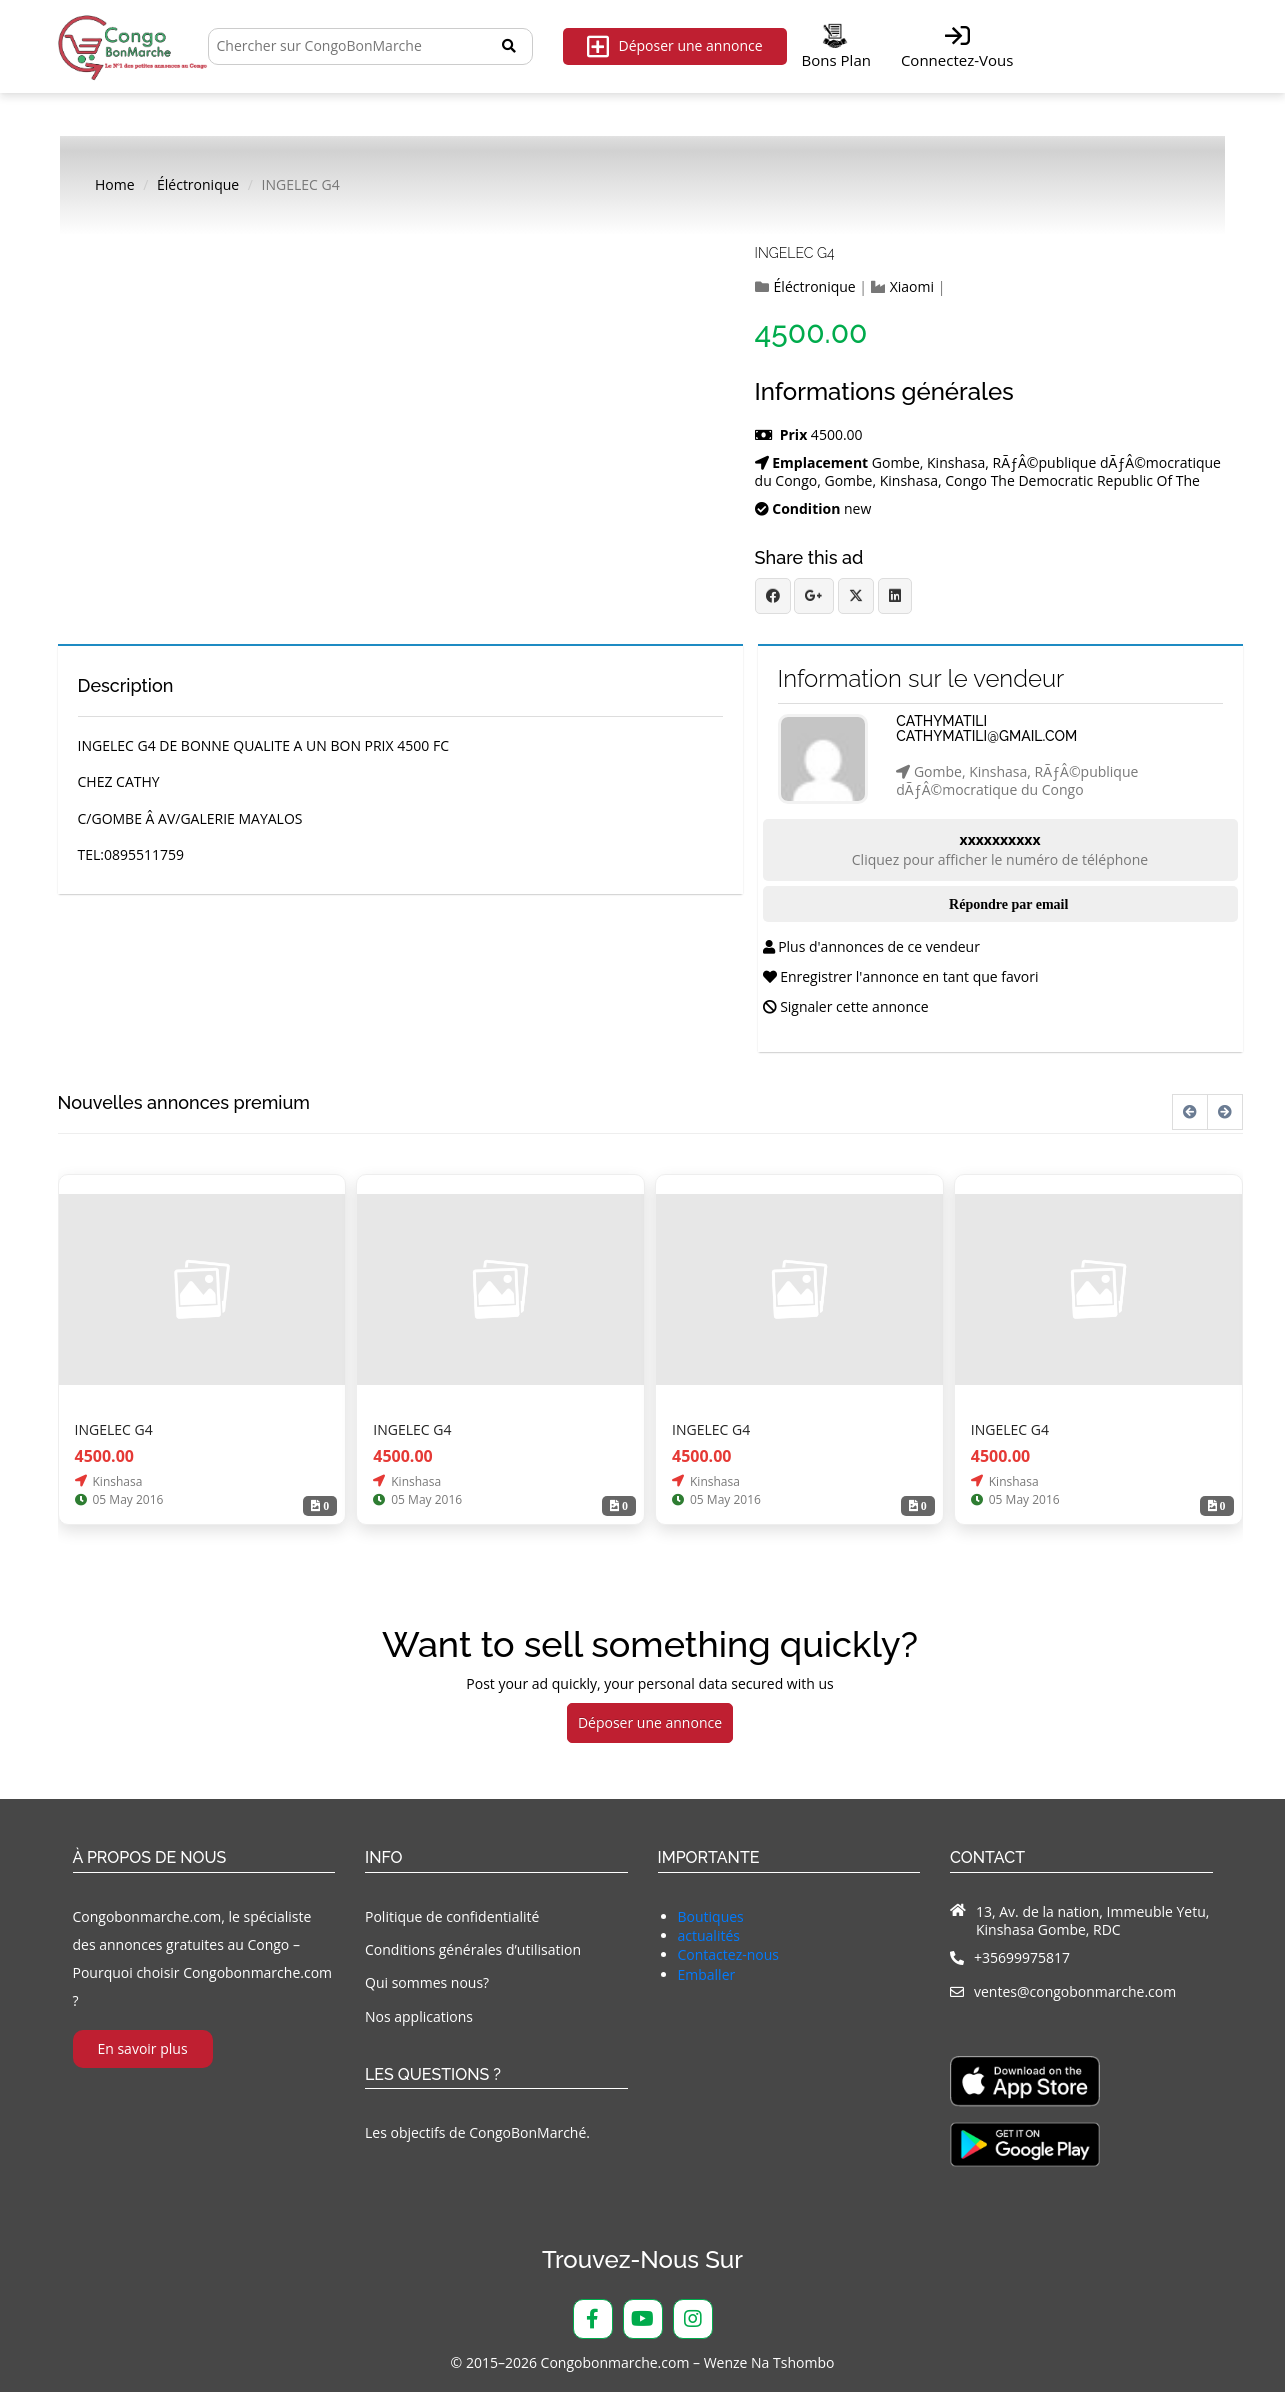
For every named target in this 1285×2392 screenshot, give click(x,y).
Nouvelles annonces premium (184, 1103)
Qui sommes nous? (427, 1982)
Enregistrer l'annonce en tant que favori (901, 976)
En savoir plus (142, 2048)
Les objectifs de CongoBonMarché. (477, 2132)
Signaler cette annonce (846, 1006)
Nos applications (419, 2016)
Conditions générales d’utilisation (473, 1949)
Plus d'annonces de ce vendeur (871, 946)
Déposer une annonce (675, 46)
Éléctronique (198, 185)
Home (115, 185)
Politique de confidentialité (452, 1916)
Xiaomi (912, 287)
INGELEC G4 (795, 253)
